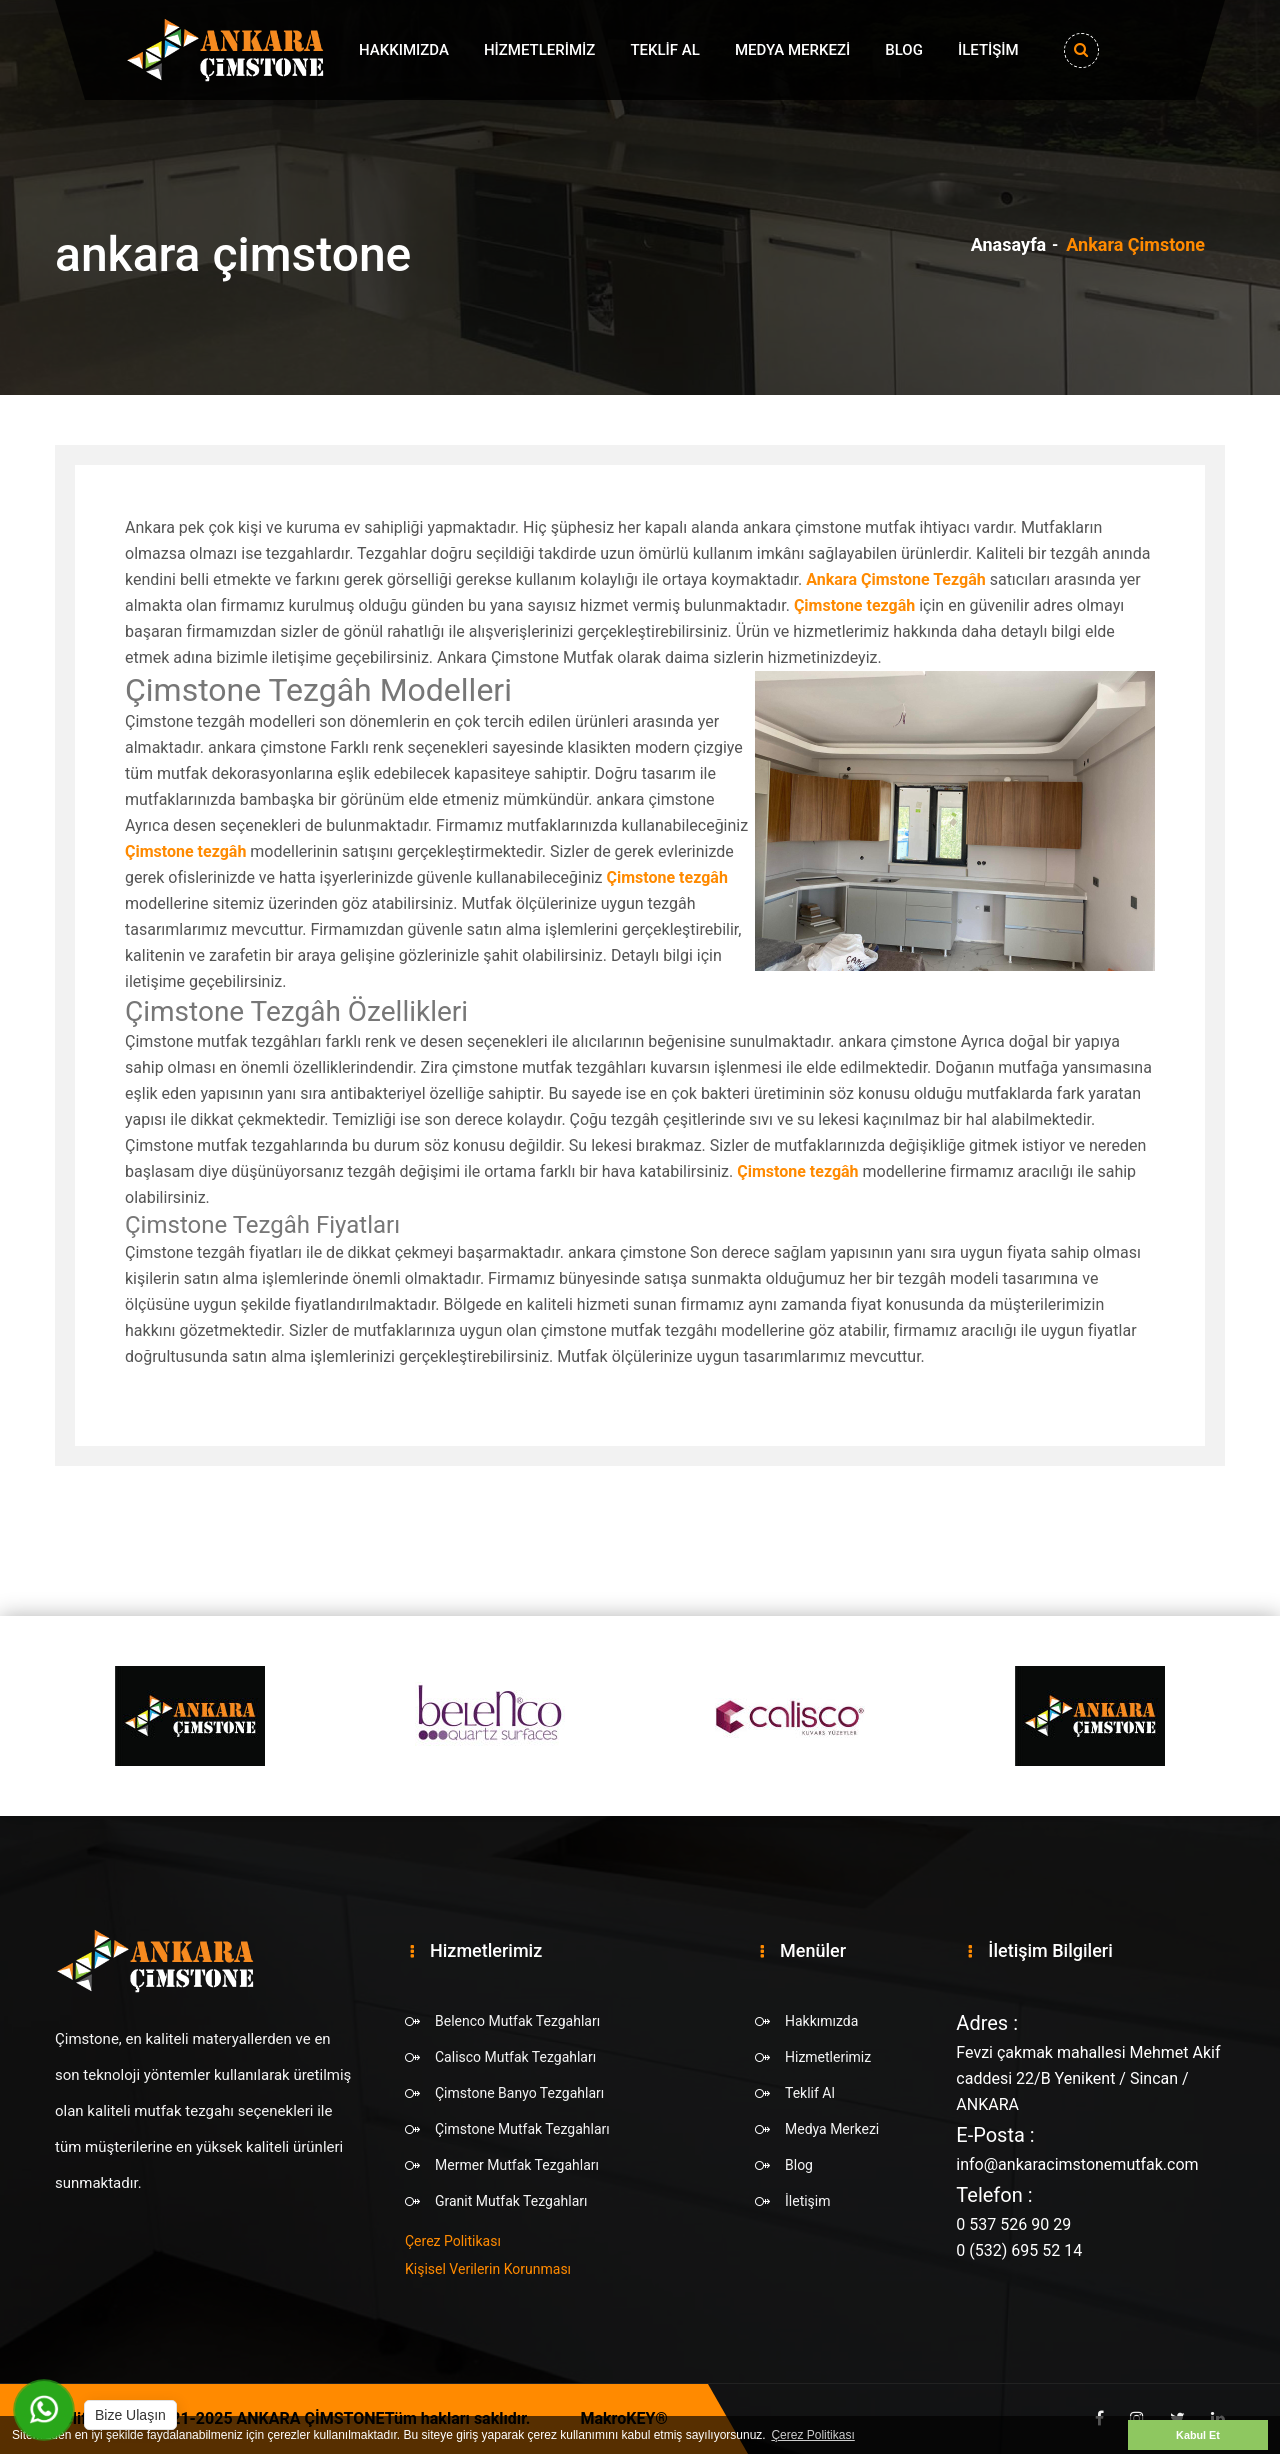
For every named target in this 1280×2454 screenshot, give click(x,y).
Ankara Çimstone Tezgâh (895, 579)
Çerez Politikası (453, 2241)
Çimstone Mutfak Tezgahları (522, 2129)
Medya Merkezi (792, 50)
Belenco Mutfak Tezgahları (517, 2021)
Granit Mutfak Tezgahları (511, 2201)
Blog (904, 50)
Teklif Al (664, 50)
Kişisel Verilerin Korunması (488, 2269)
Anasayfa (1009, 244)
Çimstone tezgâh (854, 605)
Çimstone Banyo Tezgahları (519, 2093)
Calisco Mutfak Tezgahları (515, 2057)
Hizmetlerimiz (540, 50)
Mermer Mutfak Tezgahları (517, 2165)
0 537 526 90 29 (1013, 2224)
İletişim (988, 50)
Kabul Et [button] (1198, 2435)
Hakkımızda (404, 50)
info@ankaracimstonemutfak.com (1077, 2164)
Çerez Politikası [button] (812, 2435)
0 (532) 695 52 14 (1019, 2250)
